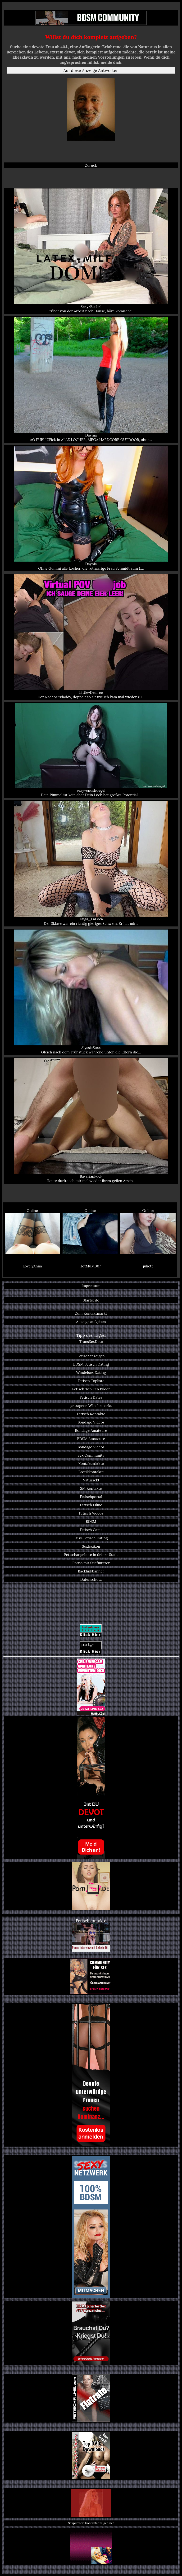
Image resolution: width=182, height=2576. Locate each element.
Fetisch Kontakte (91, 1414)
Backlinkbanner (91, 1571)
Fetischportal (91, 1496)
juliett (148, 1266)
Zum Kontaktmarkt (91, 1313)
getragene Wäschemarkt (91, 1405)
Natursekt (91, 1480)
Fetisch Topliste (91, 1381)
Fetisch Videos (91, 1513)
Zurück (91, 165)
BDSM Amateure (91, 1438)
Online (32, 1231)
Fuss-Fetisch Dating (91, 1538)
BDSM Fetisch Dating (91, 1364)
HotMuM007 (90, 1266)
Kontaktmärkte (91, 1463)
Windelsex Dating (91, 1372)
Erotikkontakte (91, 1472)
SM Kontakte (91, 1488)
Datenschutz (91, 1579)
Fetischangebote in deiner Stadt (91, 1554)
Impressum (91, 1286)
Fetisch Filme (91, 1505)
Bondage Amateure (91, 1430)
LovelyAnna (32, 1266)
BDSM (91, 1521)
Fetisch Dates (91, 1397)
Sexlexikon (91, 1546)
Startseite (91, 1300)
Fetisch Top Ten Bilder (91, 1389)
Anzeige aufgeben (91, 1321)
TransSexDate (91, 1341)
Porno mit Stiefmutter (91, 1563)
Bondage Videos (91, 1422)
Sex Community (91, 1455)
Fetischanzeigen (91, 1356)
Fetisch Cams (91, 1530)
